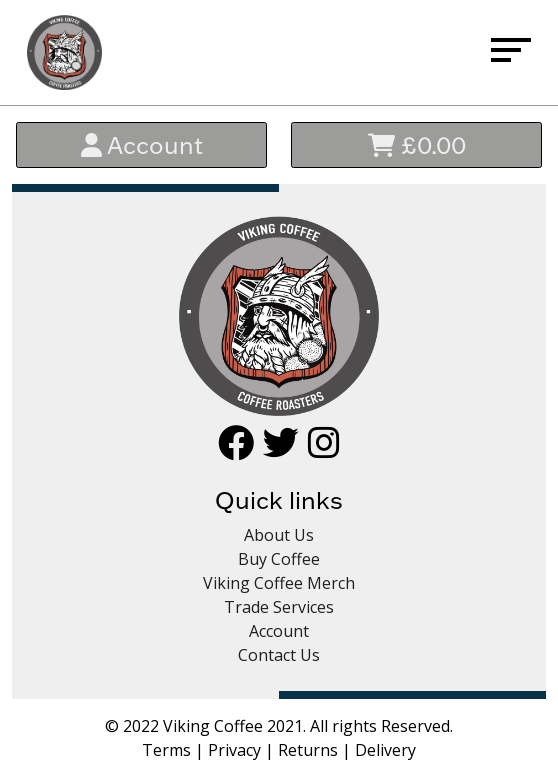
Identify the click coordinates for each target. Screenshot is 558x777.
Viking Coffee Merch (279, 583)
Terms (166, 750)
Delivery (385, 750)
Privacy (234, 750)
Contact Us (279, 655)
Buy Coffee (279, 559)
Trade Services (279, 607)
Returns (308, 750)
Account (142, 144)
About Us (279, 535)
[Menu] (511, 53)
